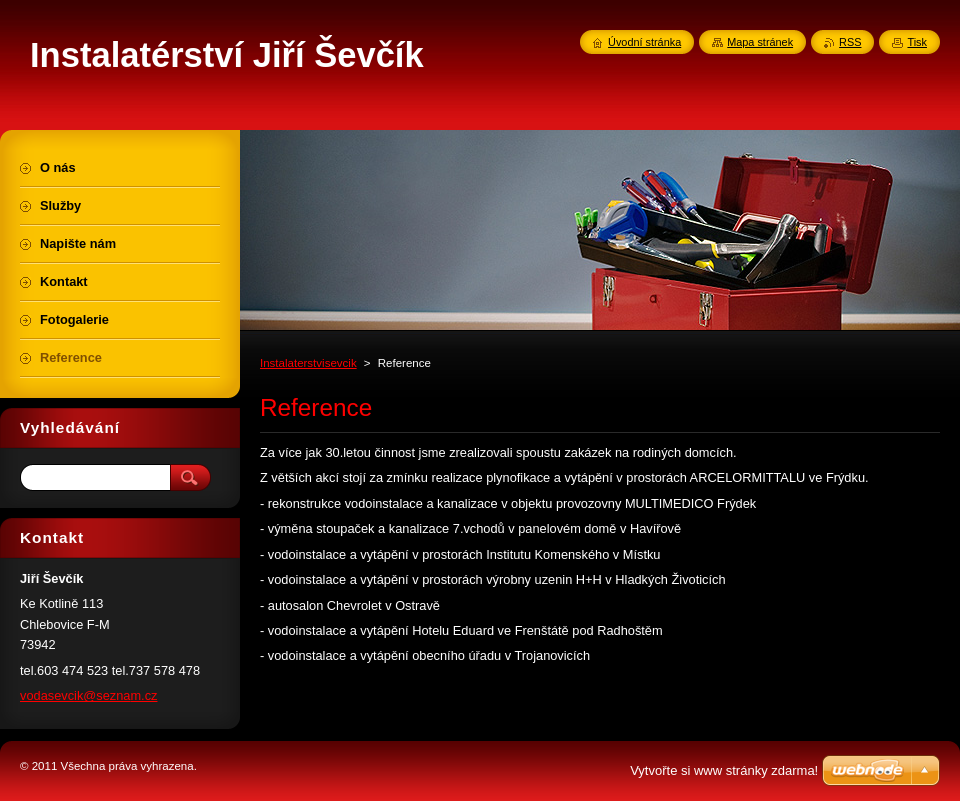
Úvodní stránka (644, 42)
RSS (850, 42)
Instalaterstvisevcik (308, 363)
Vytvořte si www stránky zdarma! (724, 770)
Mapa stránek (760, 42)
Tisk (917, 42)
